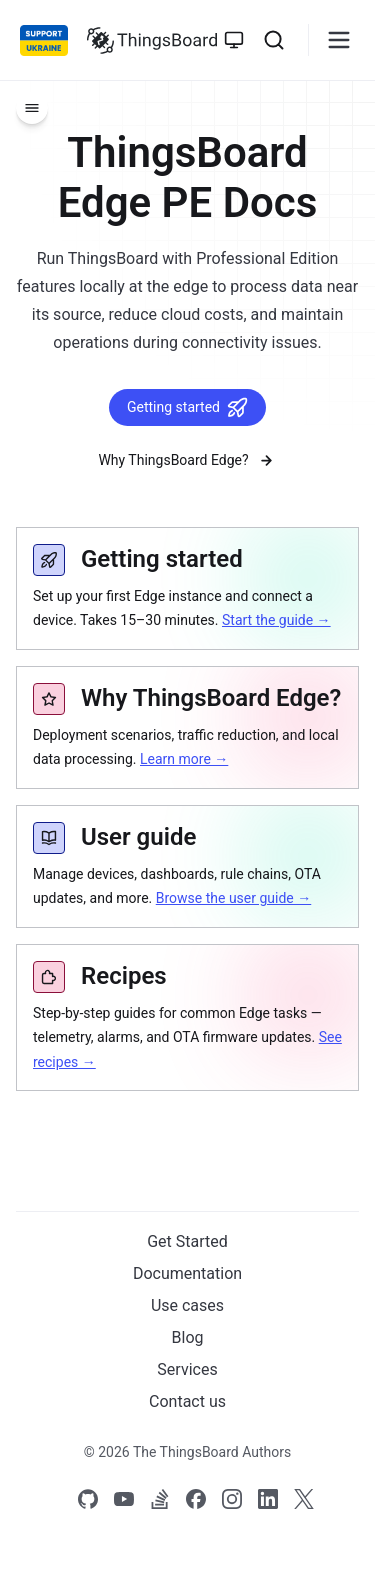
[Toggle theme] (234, 40)
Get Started (187, 1241)
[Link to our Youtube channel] (124, 1499)
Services (187, 1369)
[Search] (274, 40)
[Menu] (32, 108)
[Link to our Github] (88, 1499)
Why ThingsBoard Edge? (187, 460)
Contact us (187, 1401)
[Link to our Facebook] (196, 1499)
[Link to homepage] (152, 40)
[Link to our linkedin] (268, 1499)
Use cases (187, 1305)
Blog (188, 1337)
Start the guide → (276, 620)
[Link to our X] (304, 1499)
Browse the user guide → (234, 898)
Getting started (187, 407)
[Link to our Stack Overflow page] (160, 1499)
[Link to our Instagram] (232, 1499)
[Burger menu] (339, 40)
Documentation (187, 1273)
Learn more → (184, 759)
